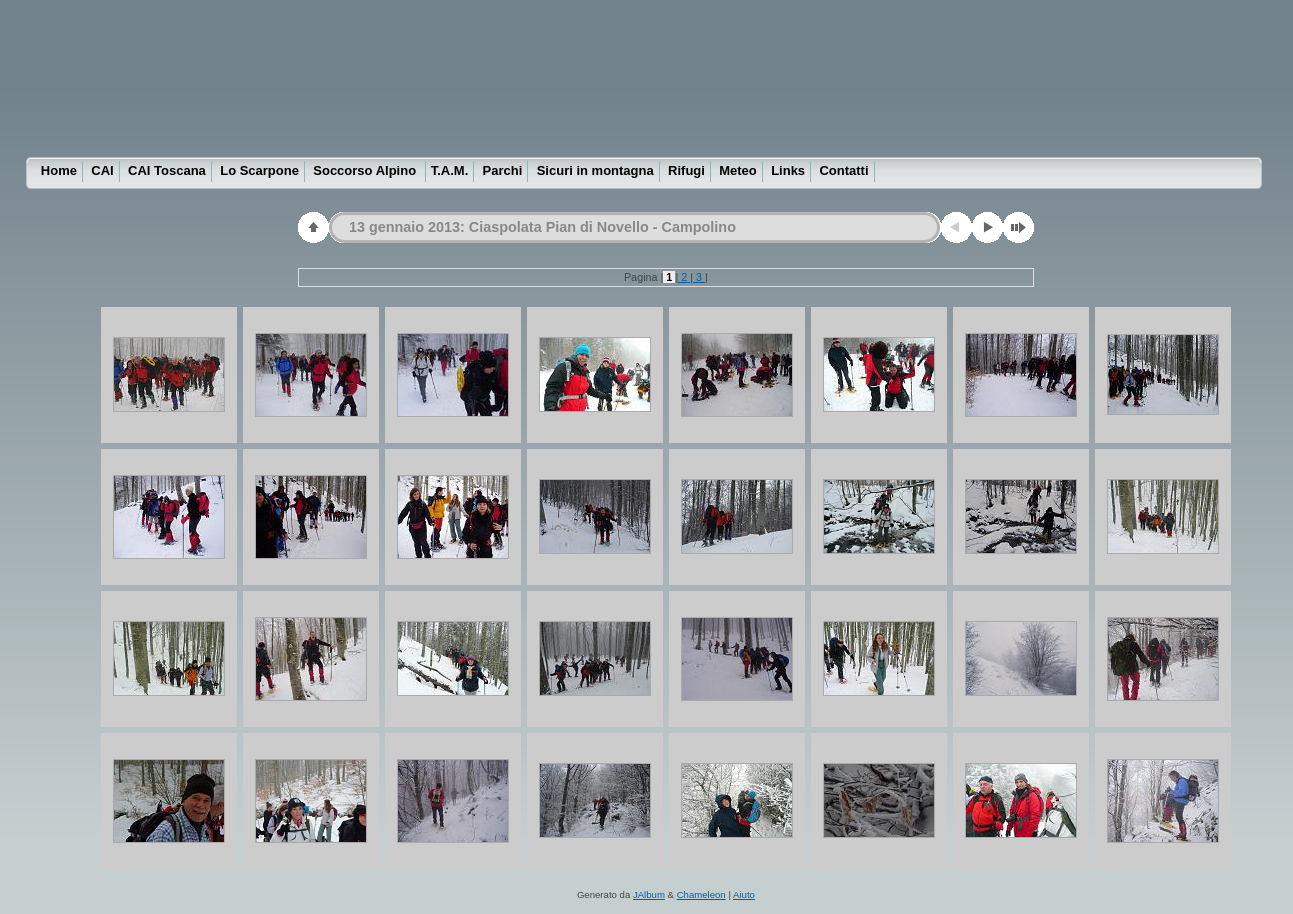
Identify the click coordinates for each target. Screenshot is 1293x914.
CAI (102, 170)
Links (788, 170)
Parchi (503, 170)
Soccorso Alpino (366, 170)
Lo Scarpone (259, 170)
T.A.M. (450, 170)
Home (59, 170)
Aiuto (744, 894)
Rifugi (686, 170)
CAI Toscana (167, 170)
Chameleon (701, 894)
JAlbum (649, 894)
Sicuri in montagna (595, 170)
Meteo (738, 170)
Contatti (843, 170)
